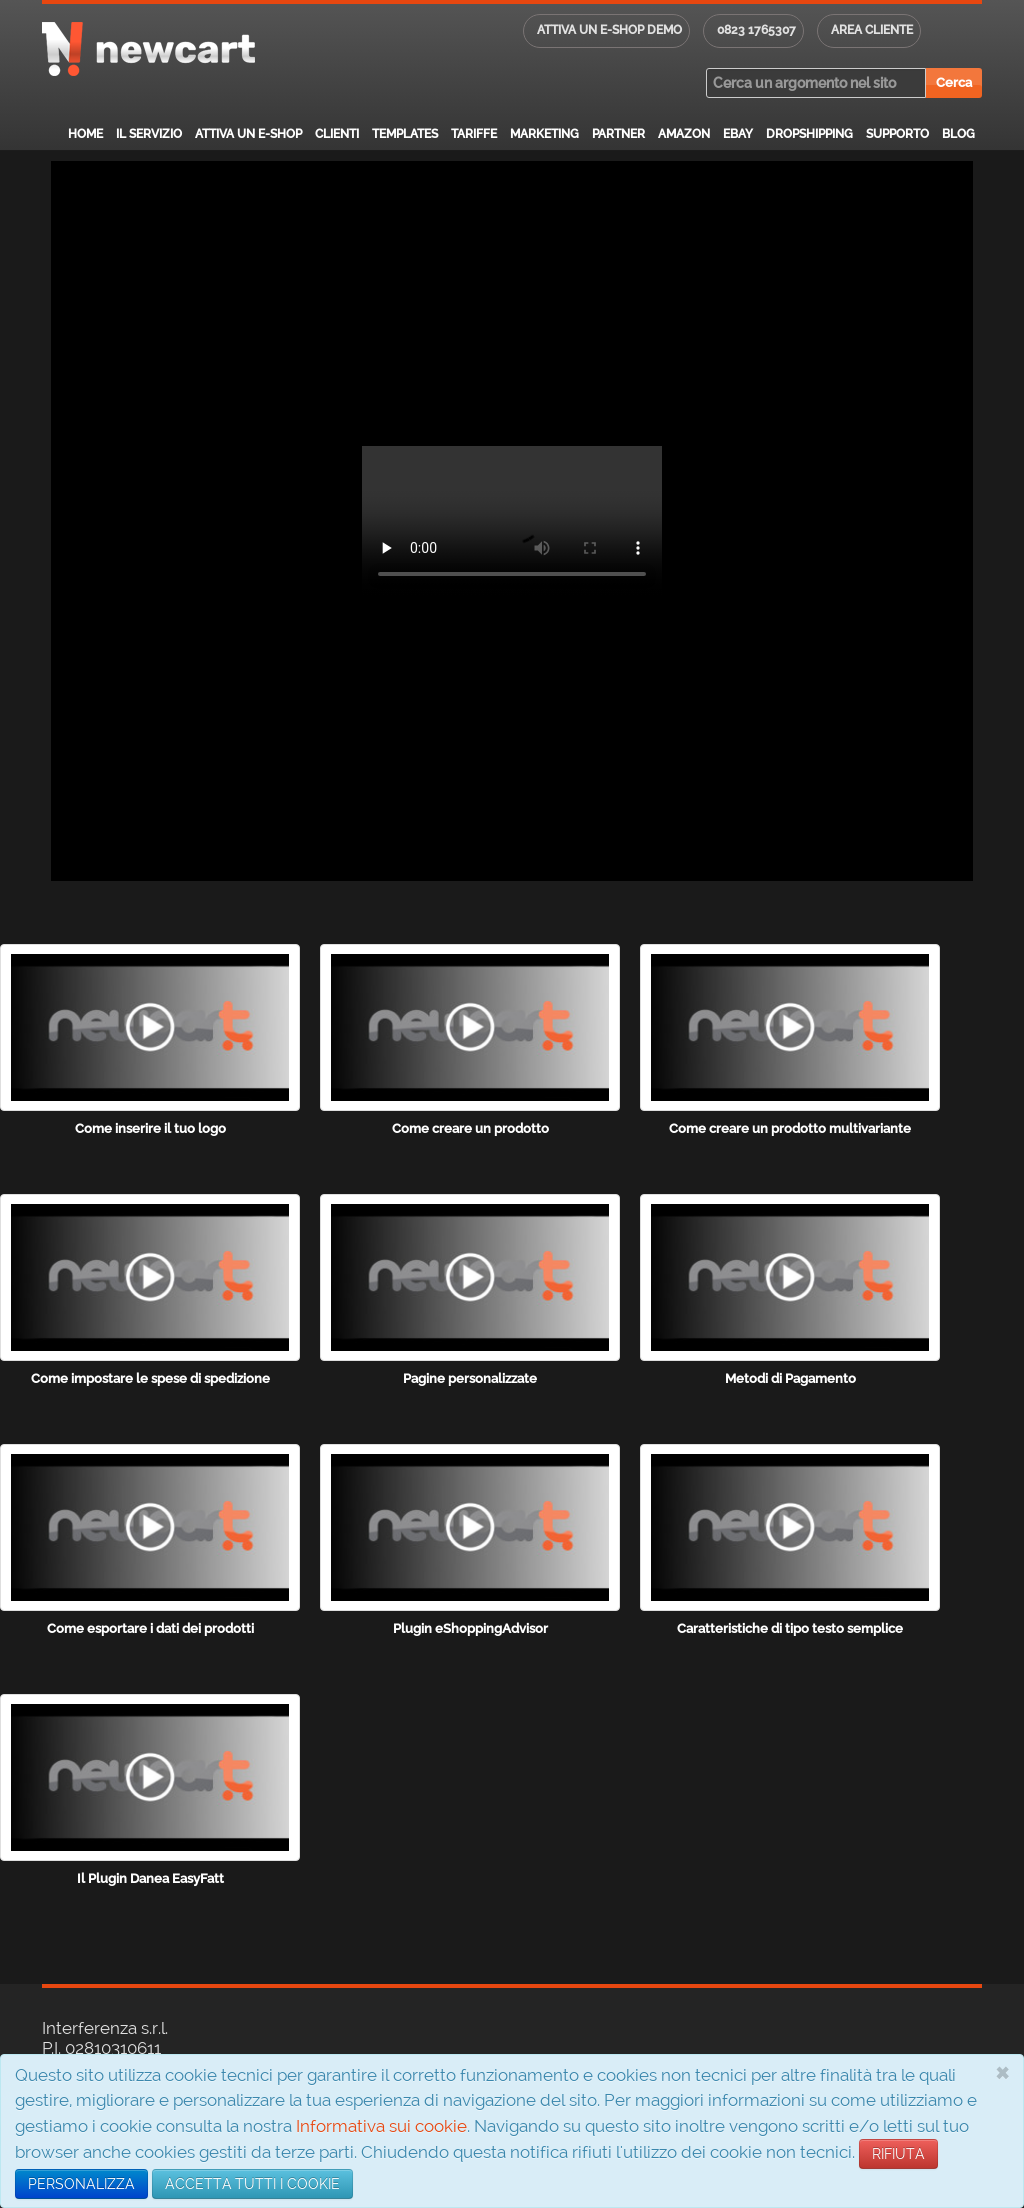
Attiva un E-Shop (248, 134)
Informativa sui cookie (381, 2126)
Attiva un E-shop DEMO (609, 30)
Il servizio (149, 134)
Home (85, 134)
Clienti (337, 134)
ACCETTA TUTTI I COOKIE (252, 2184)
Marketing (544, 134)
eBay (738, 134)
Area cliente (872, 30)
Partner (618, 134)
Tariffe (474, 134)
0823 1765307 (756, 30)
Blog (958, 134)
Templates (405, 134)
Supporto (897, 134)
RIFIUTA (898, 2154)
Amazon (684, 134)
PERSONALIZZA (81, 2184)
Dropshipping (809, 134)
